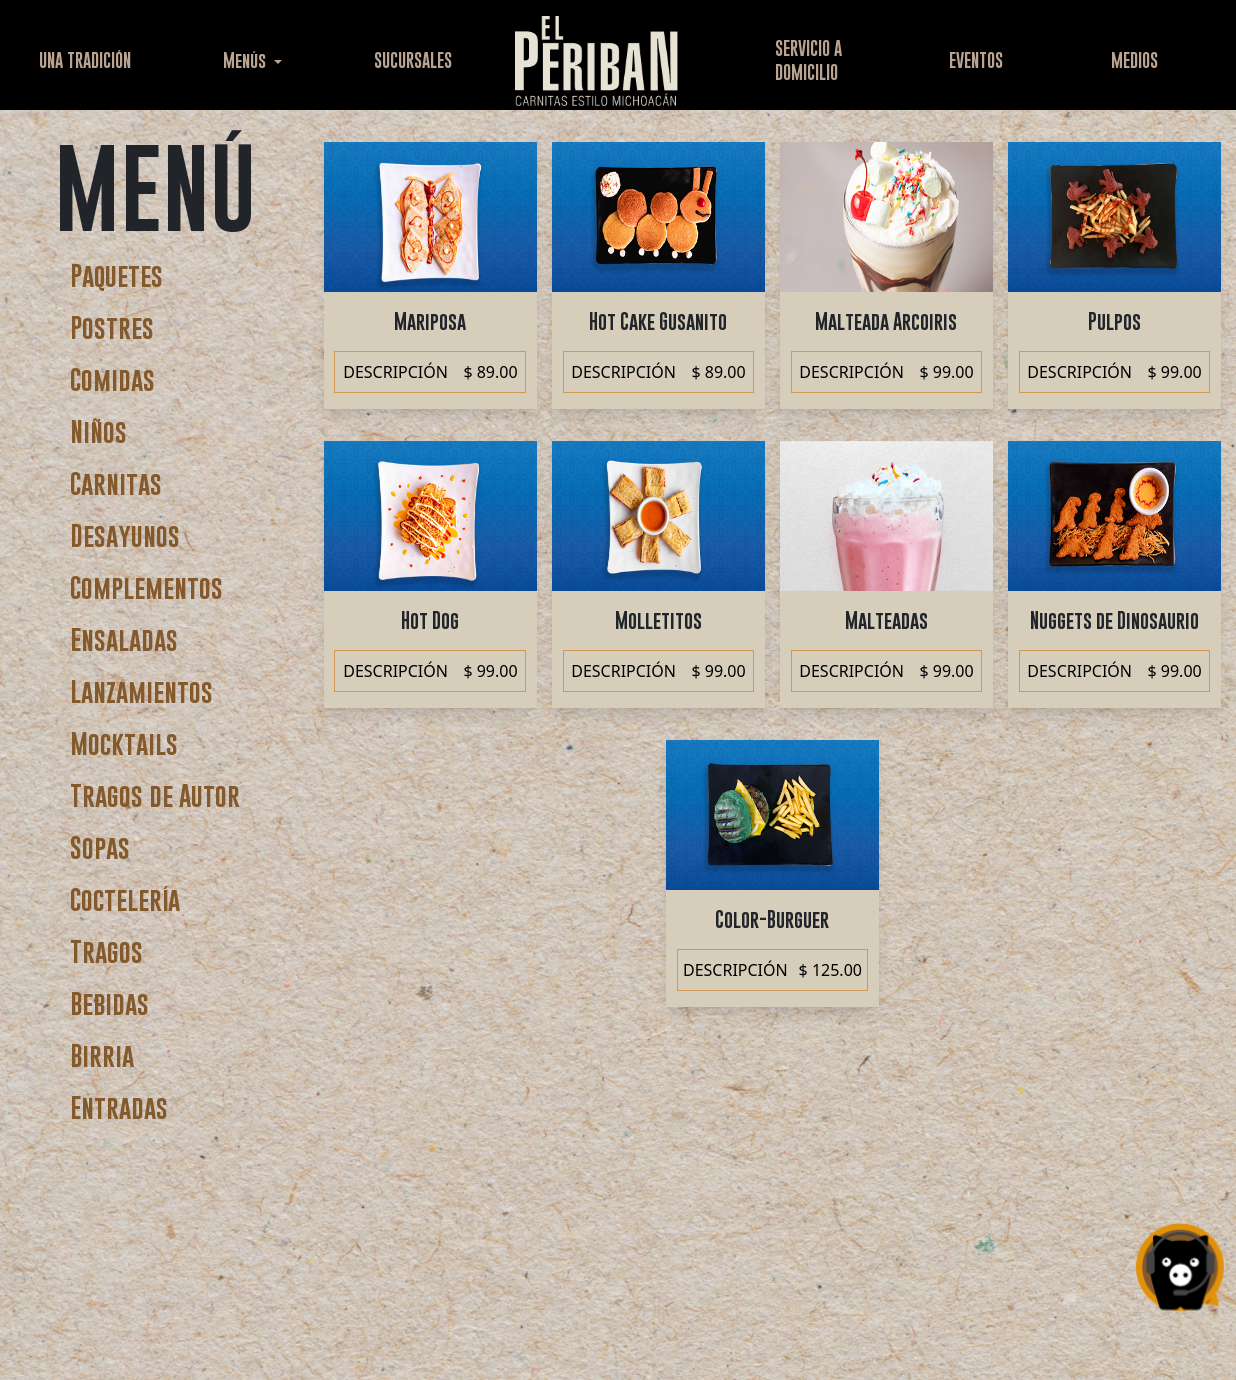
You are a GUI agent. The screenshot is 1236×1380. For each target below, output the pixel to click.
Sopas (100, 847)
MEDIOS (1134, 60)
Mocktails (124, 743)
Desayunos (125, 535)
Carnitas (116, 483)
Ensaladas (124, 639)
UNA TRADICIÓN (85, 60)
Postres (112, 327)
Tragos (106, 951)
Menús (246, 60)
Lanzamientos (141, 691)
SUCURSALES (413, 60)
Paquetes (116, 275)
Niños (98, 431)
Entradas (119, 1107)
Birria (102, 1055)
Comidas (112, 379)
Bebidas (109, 1003)
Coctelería (125, 899)
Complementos (146, 587)
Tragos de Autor (155, 795)
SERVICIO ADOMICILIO (808, 60)
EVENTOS (976, 60)
